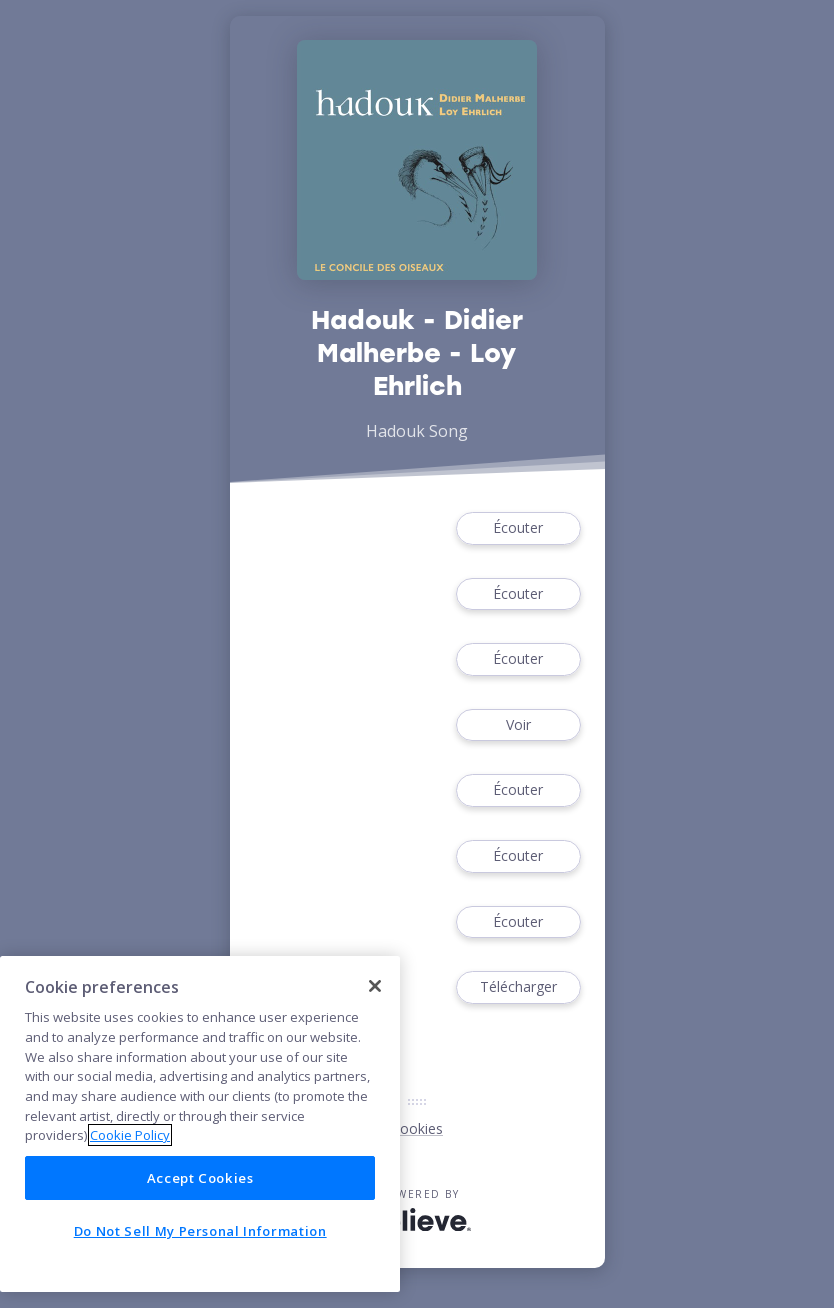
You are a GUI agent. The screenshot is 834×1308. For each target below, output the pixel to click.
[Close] (375, 986)
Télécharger (518, 987)
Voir (518, 725)
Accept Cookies (200, 1178)
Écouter (518, 528)
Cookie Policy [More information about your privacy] (130, 1135)
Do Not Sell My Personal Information (200, 1231)
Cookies (417, 1128)
